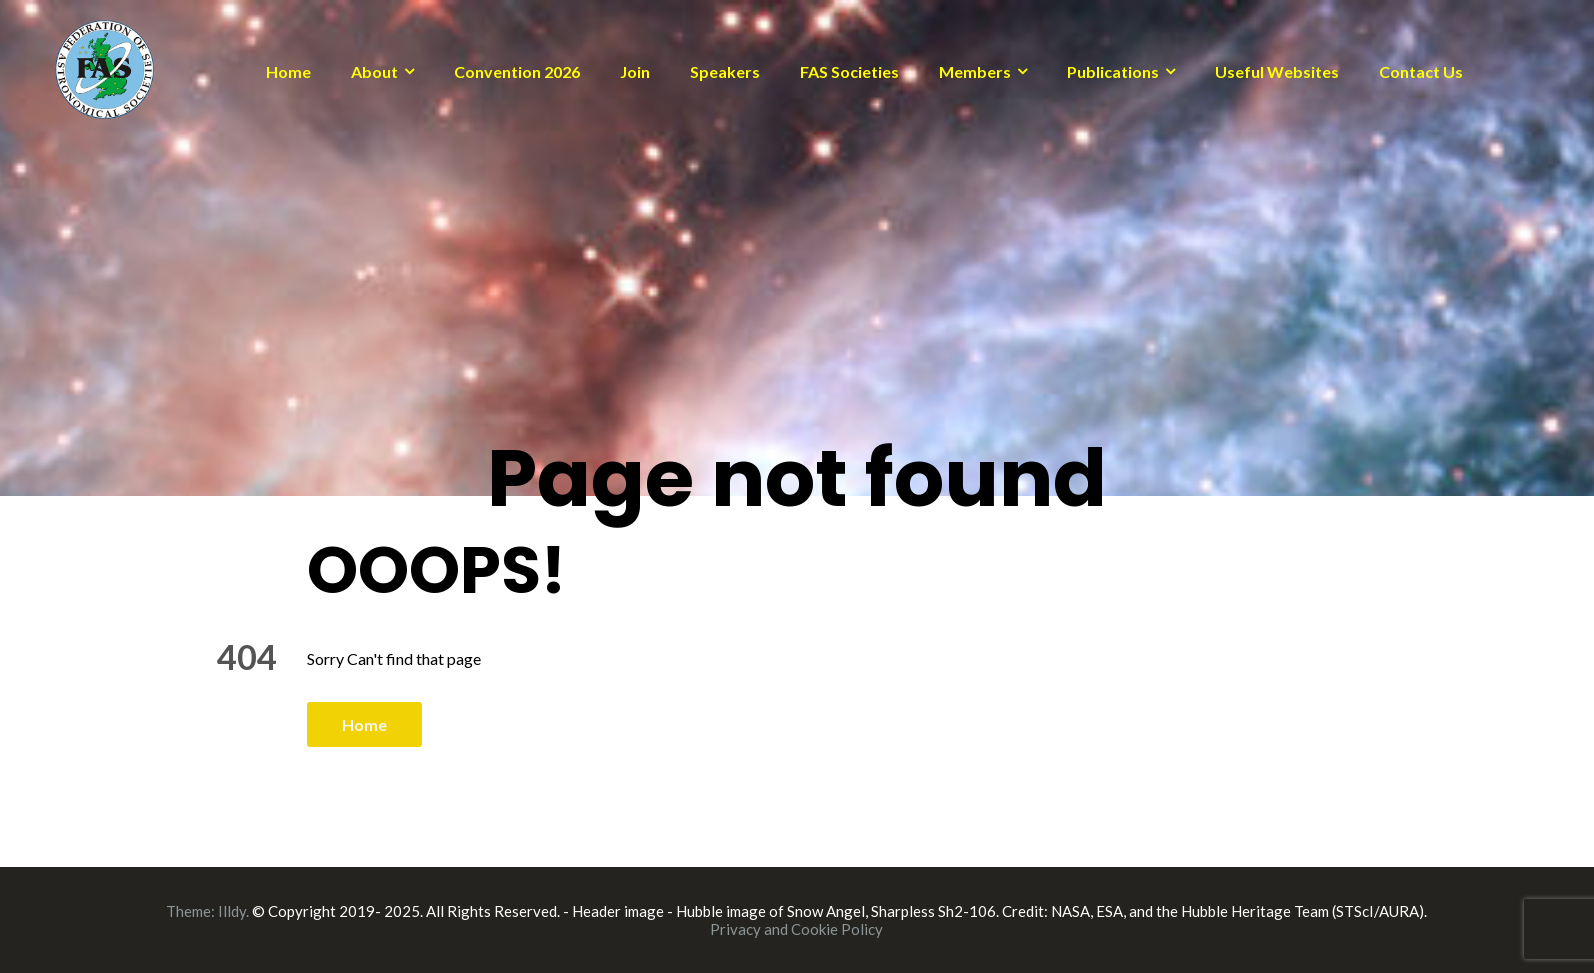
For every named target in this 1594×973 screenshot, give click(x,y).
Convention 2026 (517, 71)
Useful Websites (1277, 71)
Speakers (725, 71)
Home (288, 71)
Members (975, 71)
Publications (1113, 71)
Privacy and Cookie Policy (796, 929)
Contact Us (1421, 71)
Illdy (232, 911)
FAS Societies (849, 71)
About (374, 71)
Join (635, 71)
